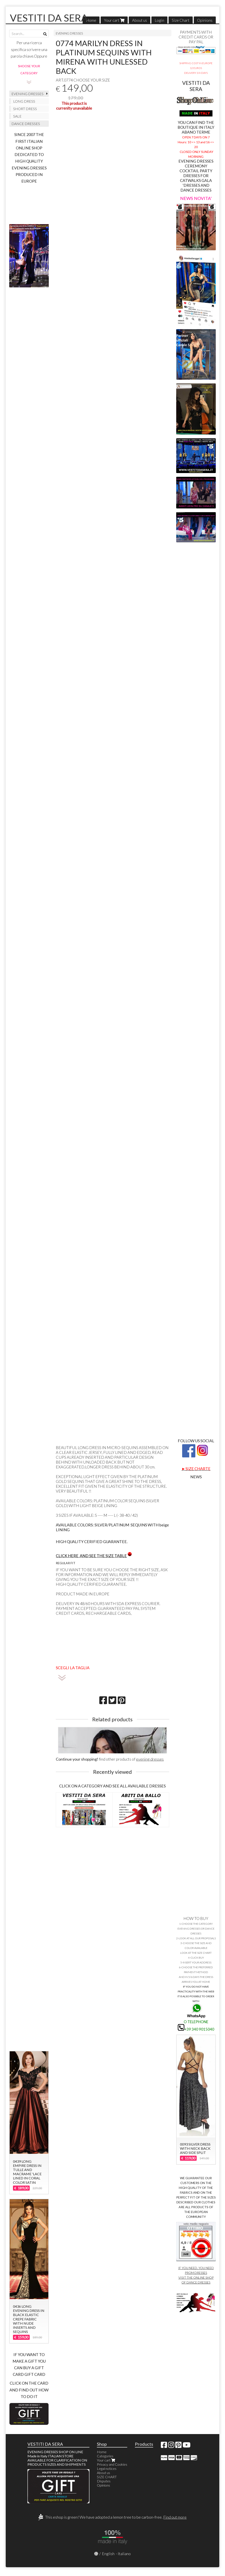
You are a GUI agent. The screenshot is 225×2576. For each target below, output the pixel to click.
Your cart (114, 20)
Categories (105, 2456)
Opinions (204, 20)
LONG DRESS (24, 101)
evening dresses (150, 1759)
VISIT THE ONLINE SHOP (196, 2277)
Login (159, 20)
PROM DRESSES (196, 2273)
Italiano (124, 2553)
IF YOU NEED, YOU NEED (196, 2268)
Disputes (104, 2481)
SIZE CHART (107, 2477)
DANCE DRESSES (25, 124)
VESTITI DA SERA (49, 18)
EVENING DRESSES (69, 33)
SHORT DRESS (25, 109)
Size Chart (180, 20)
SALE (17, 116)
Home (91, 20)
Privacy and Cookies (112, 2464)
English (108, 2553)
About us (139, 20)
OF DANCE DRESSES (195, 2282)
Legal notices (106, 2468)
